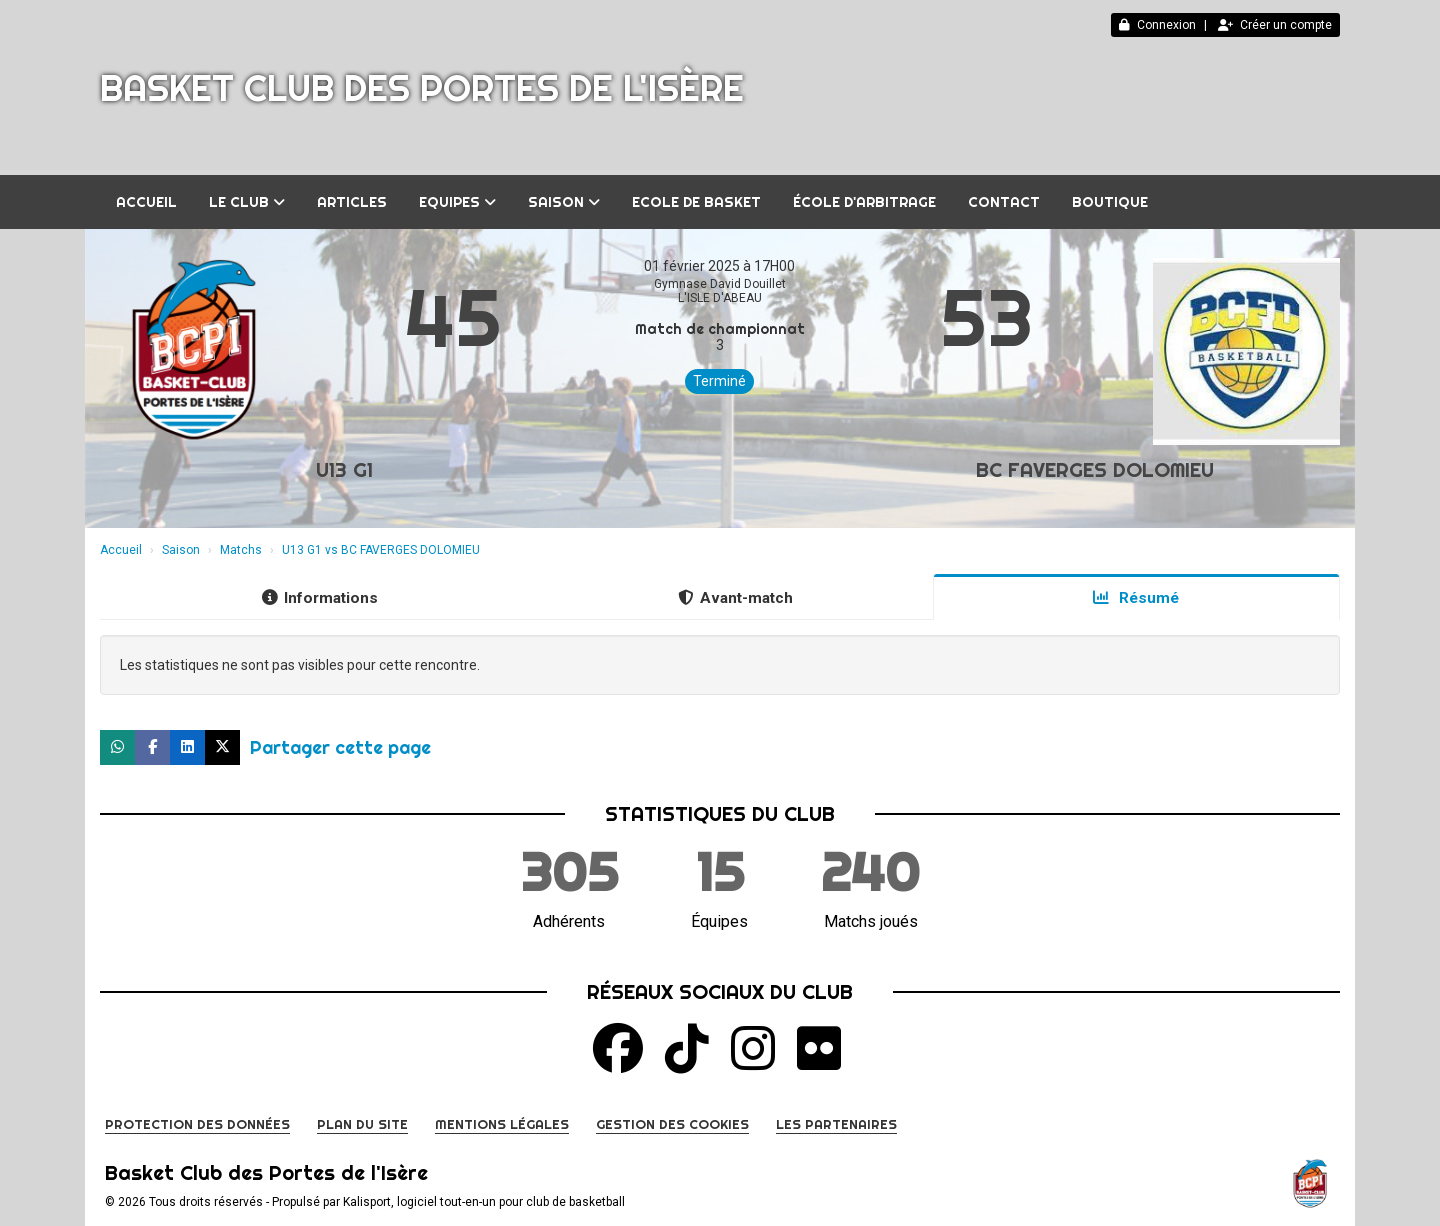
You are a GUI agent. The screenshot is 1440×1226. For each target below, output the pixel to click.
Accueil (146, 202)
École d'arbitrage (864, 202)
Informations (320, 598)
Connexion (1157, 25)
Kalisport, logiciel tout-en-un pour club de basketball (484, 1202)
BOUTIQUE (1110, 202)
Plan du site (362, 1124)
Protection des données (197, 1124)
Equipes (457, 202)
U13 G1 (344, 469)
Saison (564, 202)
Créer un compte (1275, 25)
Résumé (1136, 598)
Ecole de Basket (696, 202)
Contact (1004, 202)
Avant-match (735, 598)
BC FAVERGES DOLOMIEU (1095, 469)
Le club (247, 202)
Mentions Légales (502, 1124)
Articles (352, 202)
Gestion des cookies (672, 1124)
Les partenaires (836, 1124)
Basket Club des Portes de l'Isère (422, 88)
